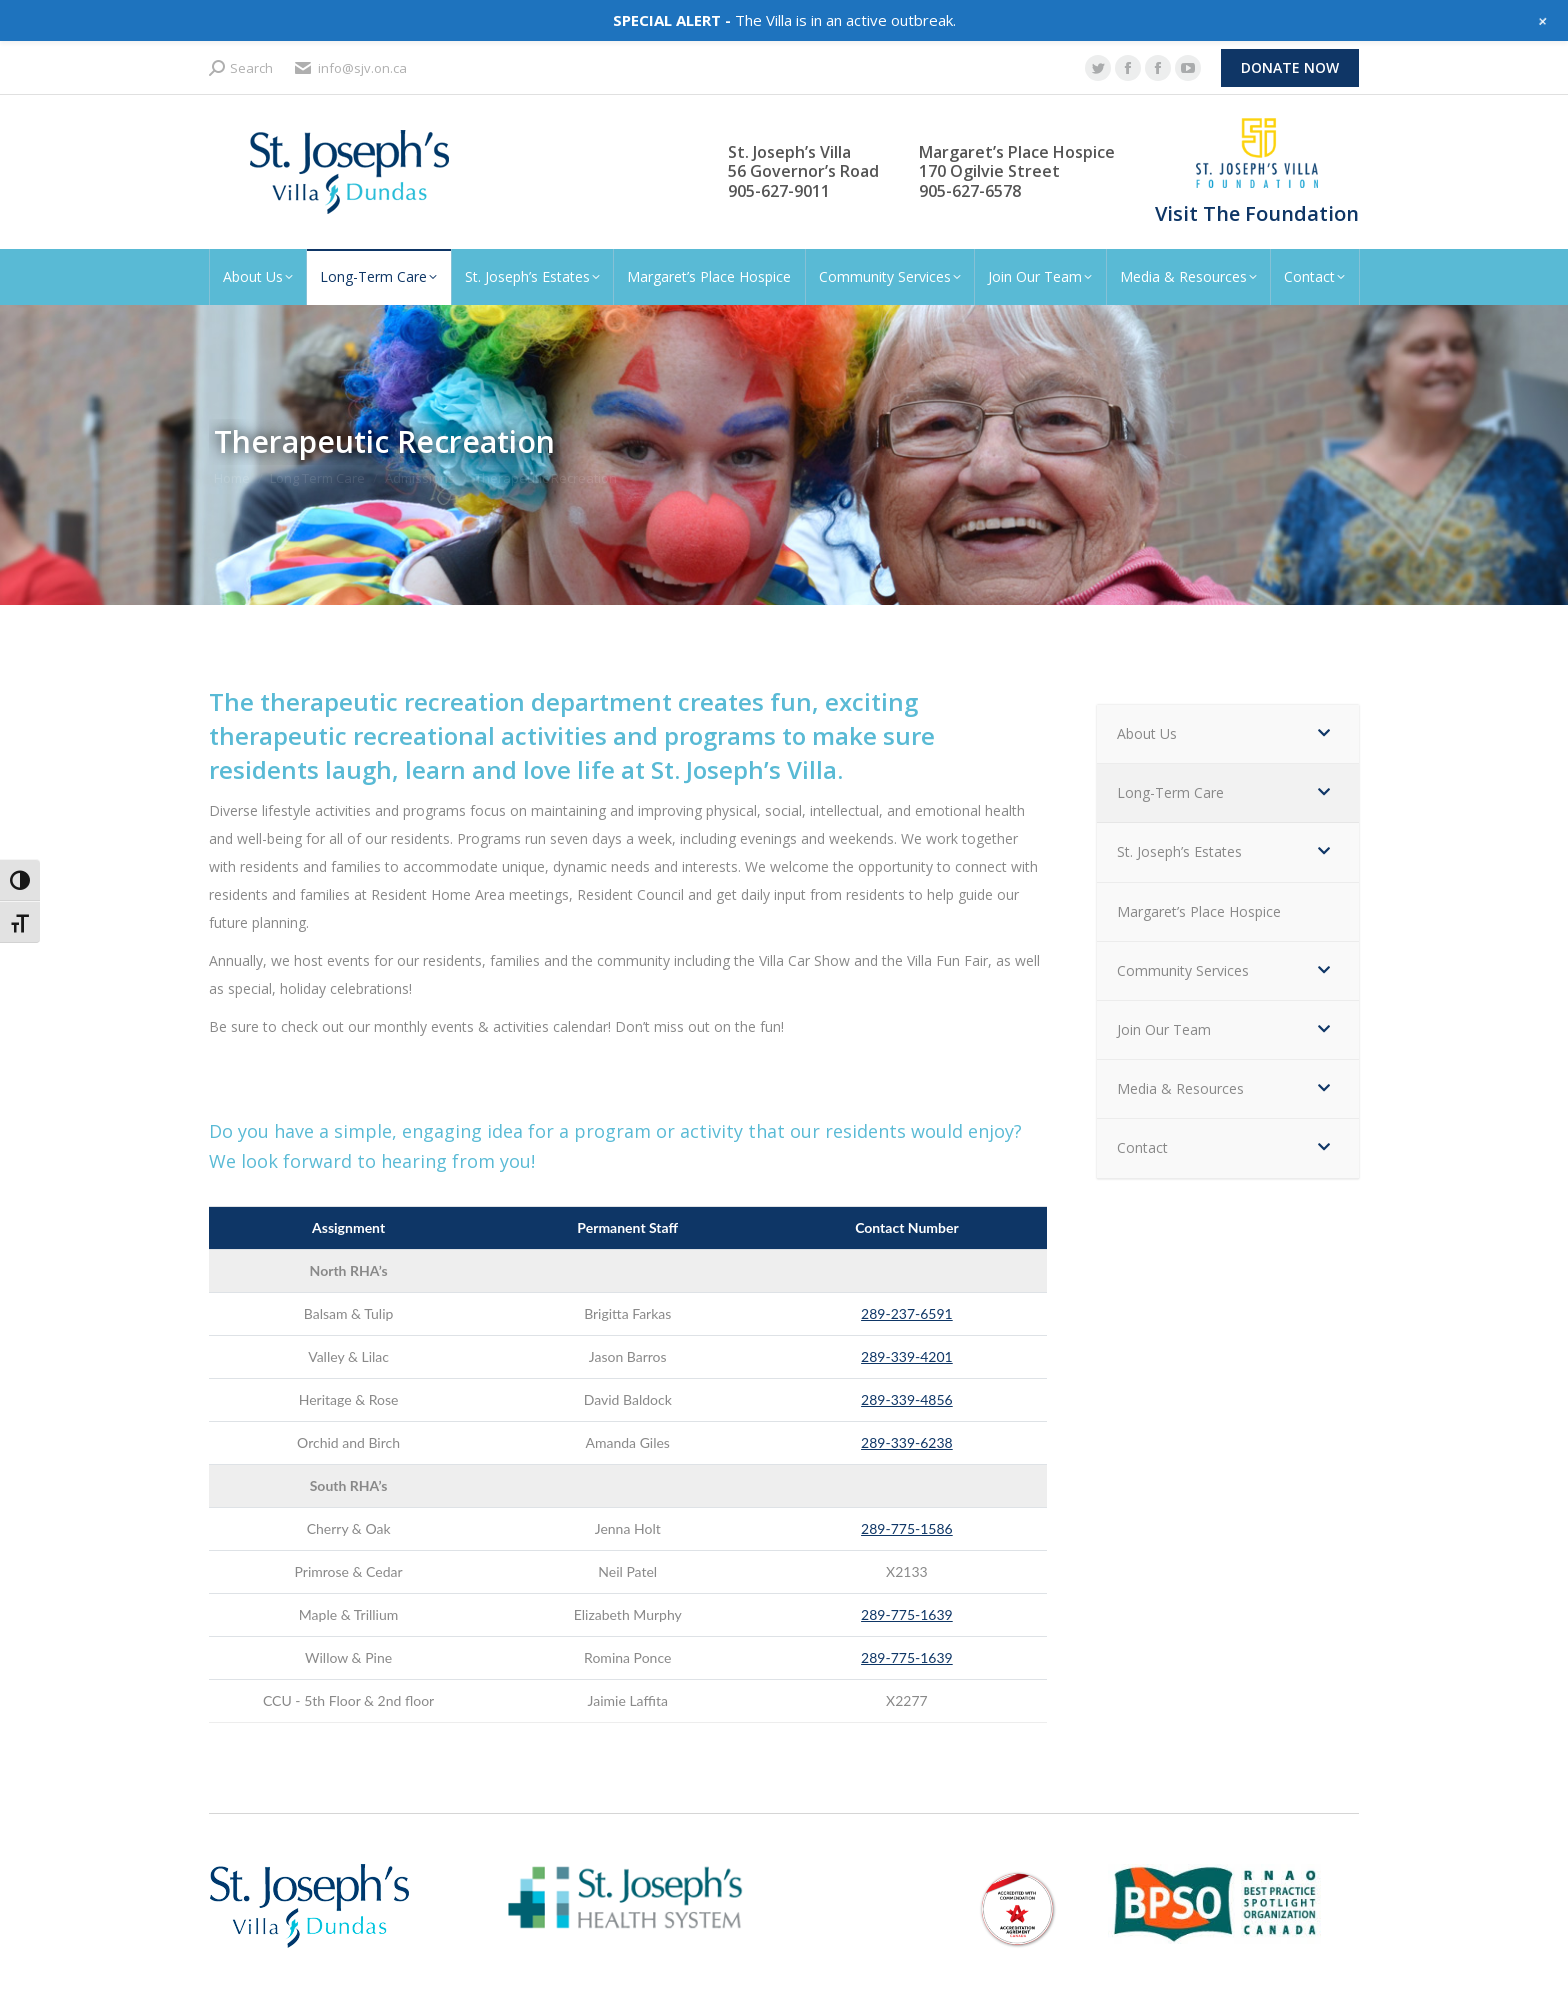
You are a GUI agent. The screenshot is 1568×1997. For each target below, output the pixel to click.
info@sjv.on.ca (350, 68)
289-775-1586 (907, 1528)
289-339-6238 (907, 1442)
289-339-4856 (907, 1399)
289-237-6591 (907, 1313)
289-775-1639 (907, 1614)
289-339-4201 (907, 1356)
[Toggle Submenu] (1324, 734)
